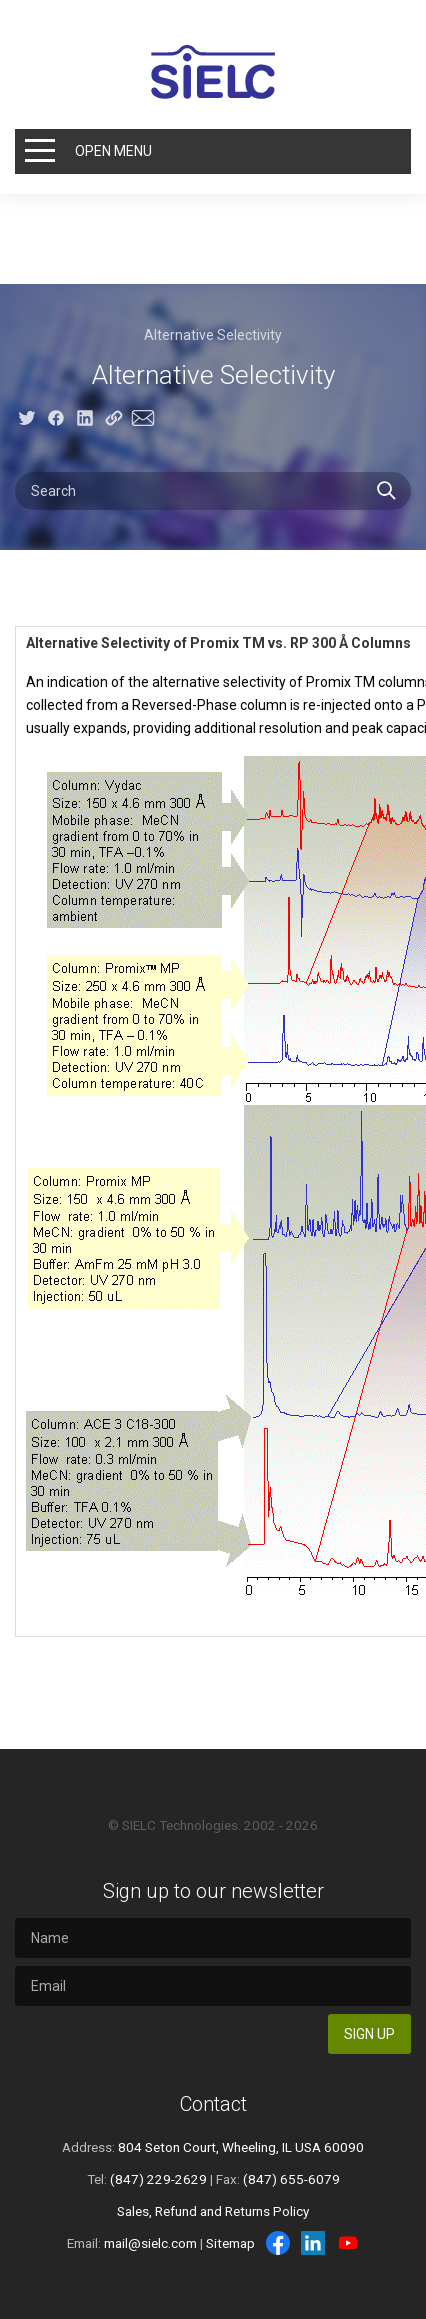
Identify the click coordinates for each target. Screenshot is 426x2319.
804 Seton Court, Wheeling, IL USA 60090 (241, 2147)
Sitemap (230, 2243)
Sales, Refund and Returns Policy (213, 2211)
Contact (213, 2104)
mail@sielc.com (150, 2243)
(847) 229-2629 (158, 2179)
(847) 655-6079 (291, 2179)
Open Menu (113, 151)
